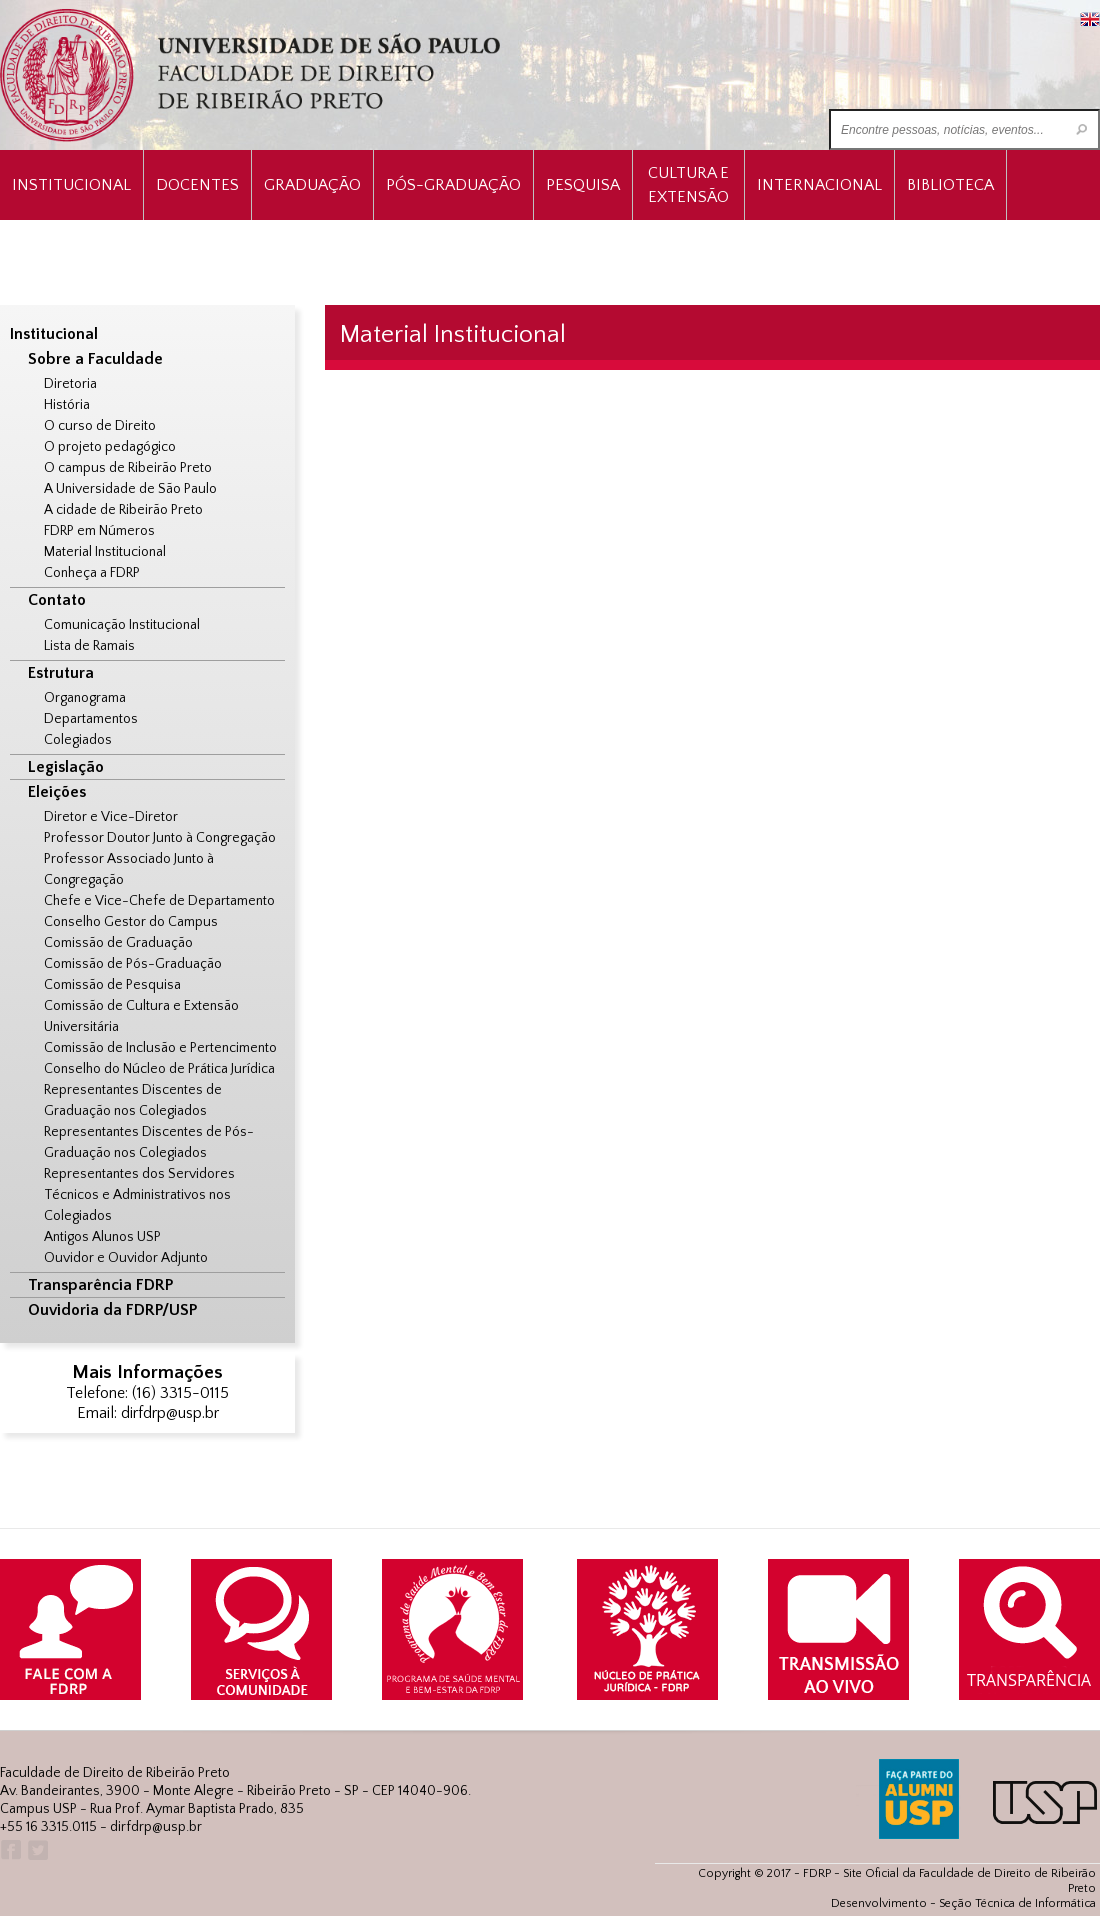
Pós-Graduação (453, 185)
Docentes (197, 185)
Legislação (66, 767)
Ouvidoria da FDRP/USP (112, 1310)
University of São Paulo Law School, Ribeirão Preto (252, 75)
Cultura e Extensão (688, 185)
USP (1045, 1802)
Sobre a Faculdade (95, 359)
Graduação (312, 185)
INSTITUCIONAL (71, 185)
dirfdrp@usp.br (156, 1827)
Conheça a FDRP (92, 573)
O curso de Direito (100, 426)
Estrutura (61, 673)
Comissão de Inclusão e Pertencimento (160, 1048)
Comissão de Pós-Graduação (133, 964)
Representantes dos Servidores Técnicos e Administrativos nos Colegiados (139, 1195)
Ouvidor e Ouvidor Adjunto (126, 1258)
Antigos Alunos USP (102, 1237)
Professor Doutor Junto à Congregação (160, 838)
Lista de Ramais (89, 646)
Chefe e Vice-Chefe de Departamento (159, 901)
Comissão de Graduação (118, 943)
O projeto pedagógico (110, 447)
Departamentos (91, 719)
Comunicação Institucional (122, 625)
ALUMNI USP (919, 1799)
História (67, 405)
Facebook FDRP (9, 1850)
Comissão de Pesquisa (112, 985)
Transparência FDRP (100, 1285)
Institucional (54, 334)
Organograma (85, 698)
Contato (57, 600)
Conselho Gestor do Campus (131, 922)
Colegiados (78, 740)
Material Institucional (105, 552)
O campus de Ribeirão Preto (128, 468)
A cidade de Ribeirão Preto (123, 510)
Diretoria (70, 384)
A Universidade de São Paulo (130, 489)
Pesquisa (583, 185)
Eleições (57, 792)
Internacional (819, 185)
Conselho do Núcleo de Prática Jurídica (159, 1069)
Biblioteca (950, 185)
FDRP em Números (99, 531)
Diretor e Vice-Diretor (111, 817)
